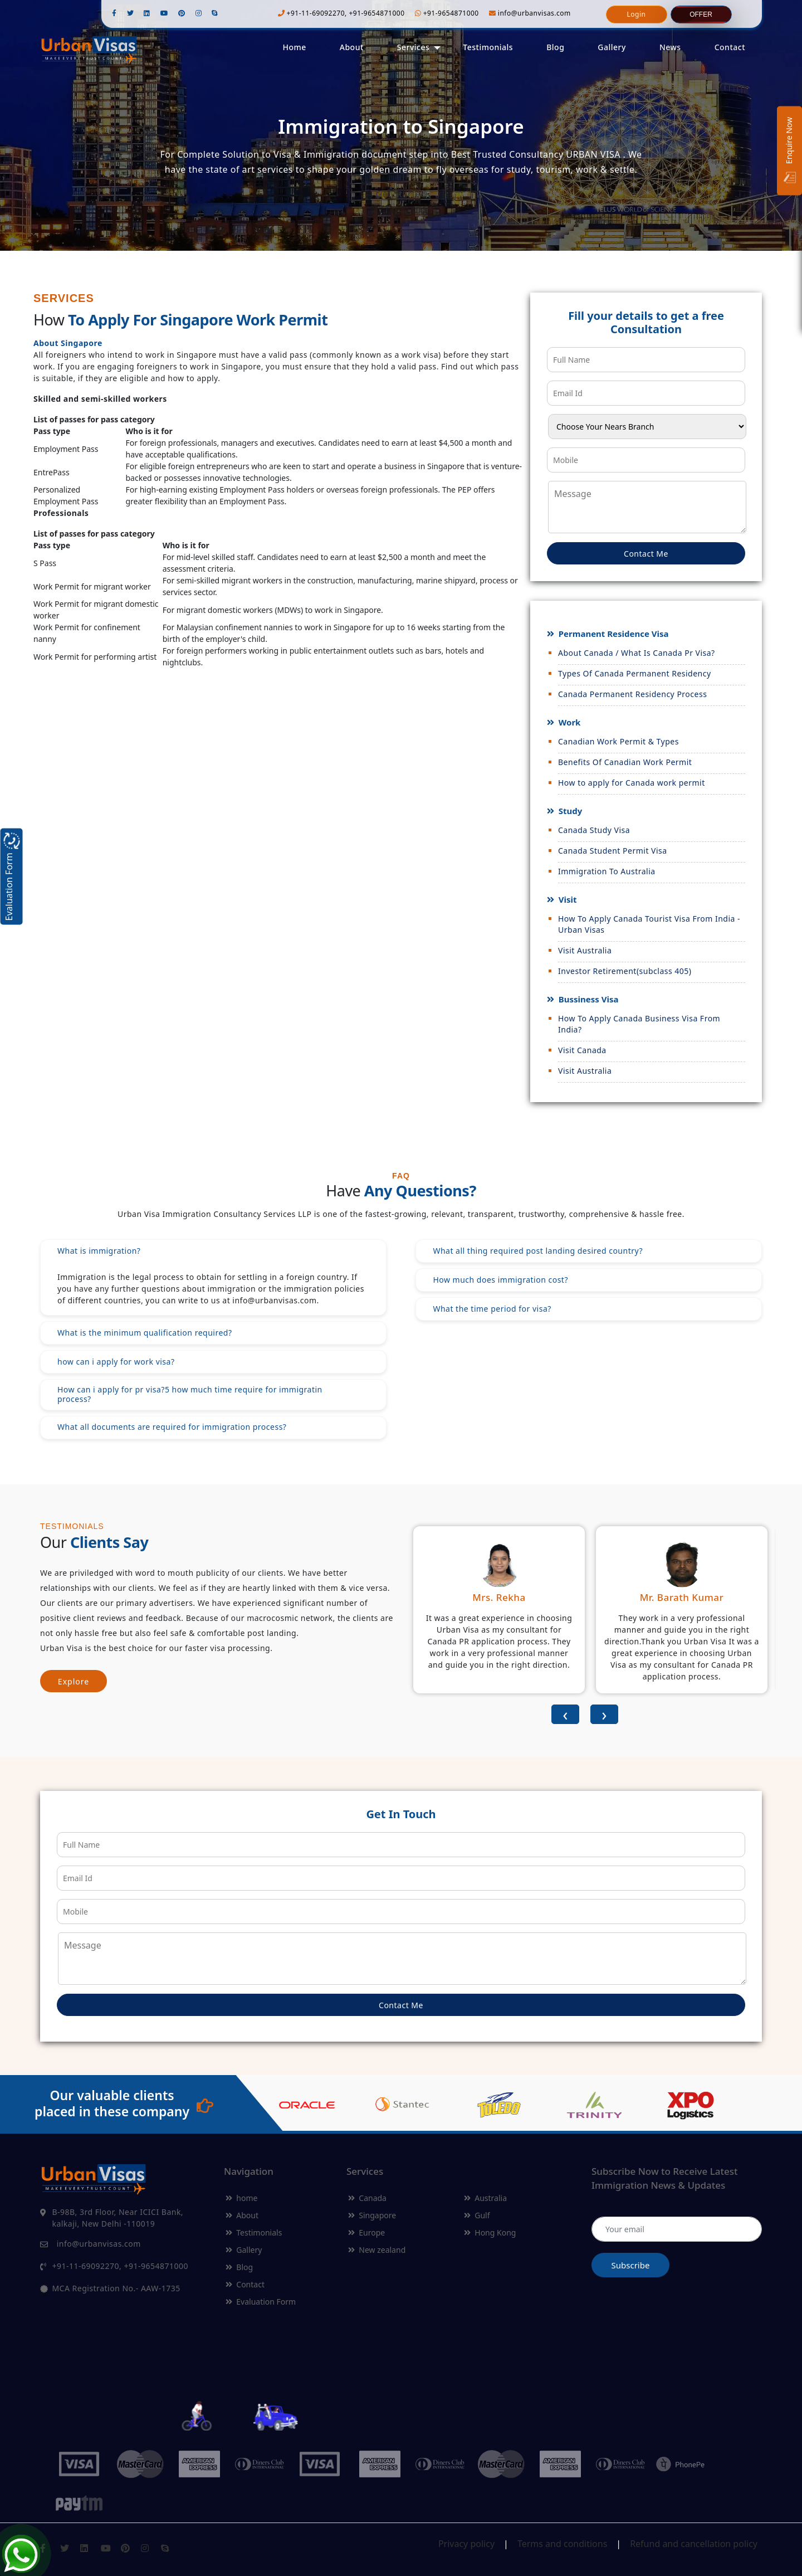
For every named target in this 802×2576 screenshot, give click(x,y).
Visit (566, 899)
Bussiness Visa (587, 999)
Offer (701, 14)
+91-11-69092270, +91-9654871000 (341, 13)
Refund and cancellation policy (693, 2544)
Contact (730, 47)
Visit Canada (582, 1050)
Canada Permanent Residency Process (632, 694)
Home (294, 47)
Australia (485, 2198)
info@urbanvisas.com (530, 13)
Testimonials (488, 47)
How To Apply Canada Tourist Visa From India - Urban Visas (649, 924)
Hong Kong (490, 2232)
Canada (367, 2198)
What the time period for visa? (492, 1308)
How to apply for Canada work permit (631, 782)
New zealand (376, 2249)
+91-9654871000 (447, 13)
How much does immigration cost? (500, 1279)
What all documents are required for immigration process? (171, 1426)
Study (569, 810)
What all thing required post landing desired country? (538, 1250)
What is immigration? (98, 1250)
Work (568, 722)
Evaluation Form (261, 2301)
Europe (366, 2232)
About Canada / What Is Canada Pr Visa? (636, 652)
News (670, 47)
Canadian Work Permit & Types (618, 741)
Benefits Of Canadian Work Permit (625, 762)
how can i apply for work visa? (116, 1361)
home (241, 2198)
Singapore (372, 2215)
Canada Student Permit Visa (612, 850)
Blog (555, 47)
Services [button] (413, 47)
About (352, 47)
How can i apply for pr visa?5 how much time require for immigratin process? (189, 1394)
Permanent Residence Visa (612, 633)
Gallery (612, 47)
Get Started (401, 194)
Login (636, 14)
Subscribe (631, 2265)
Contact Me (646, 553)
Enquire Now (790, 150)
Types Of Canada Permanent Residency (634, 673)
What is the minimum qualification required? (144, 1332)
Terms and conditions (562, 2544)
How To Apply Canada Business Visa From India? (639, 1024)
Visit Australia (585, 950)
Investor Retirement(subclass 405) (625, 971)
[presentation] (565, 1714)
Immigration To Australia (607, 871)
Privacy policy (466, 2544)
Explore (73, 1681)
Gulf (477, 2215)
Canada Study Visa (594, 830)
